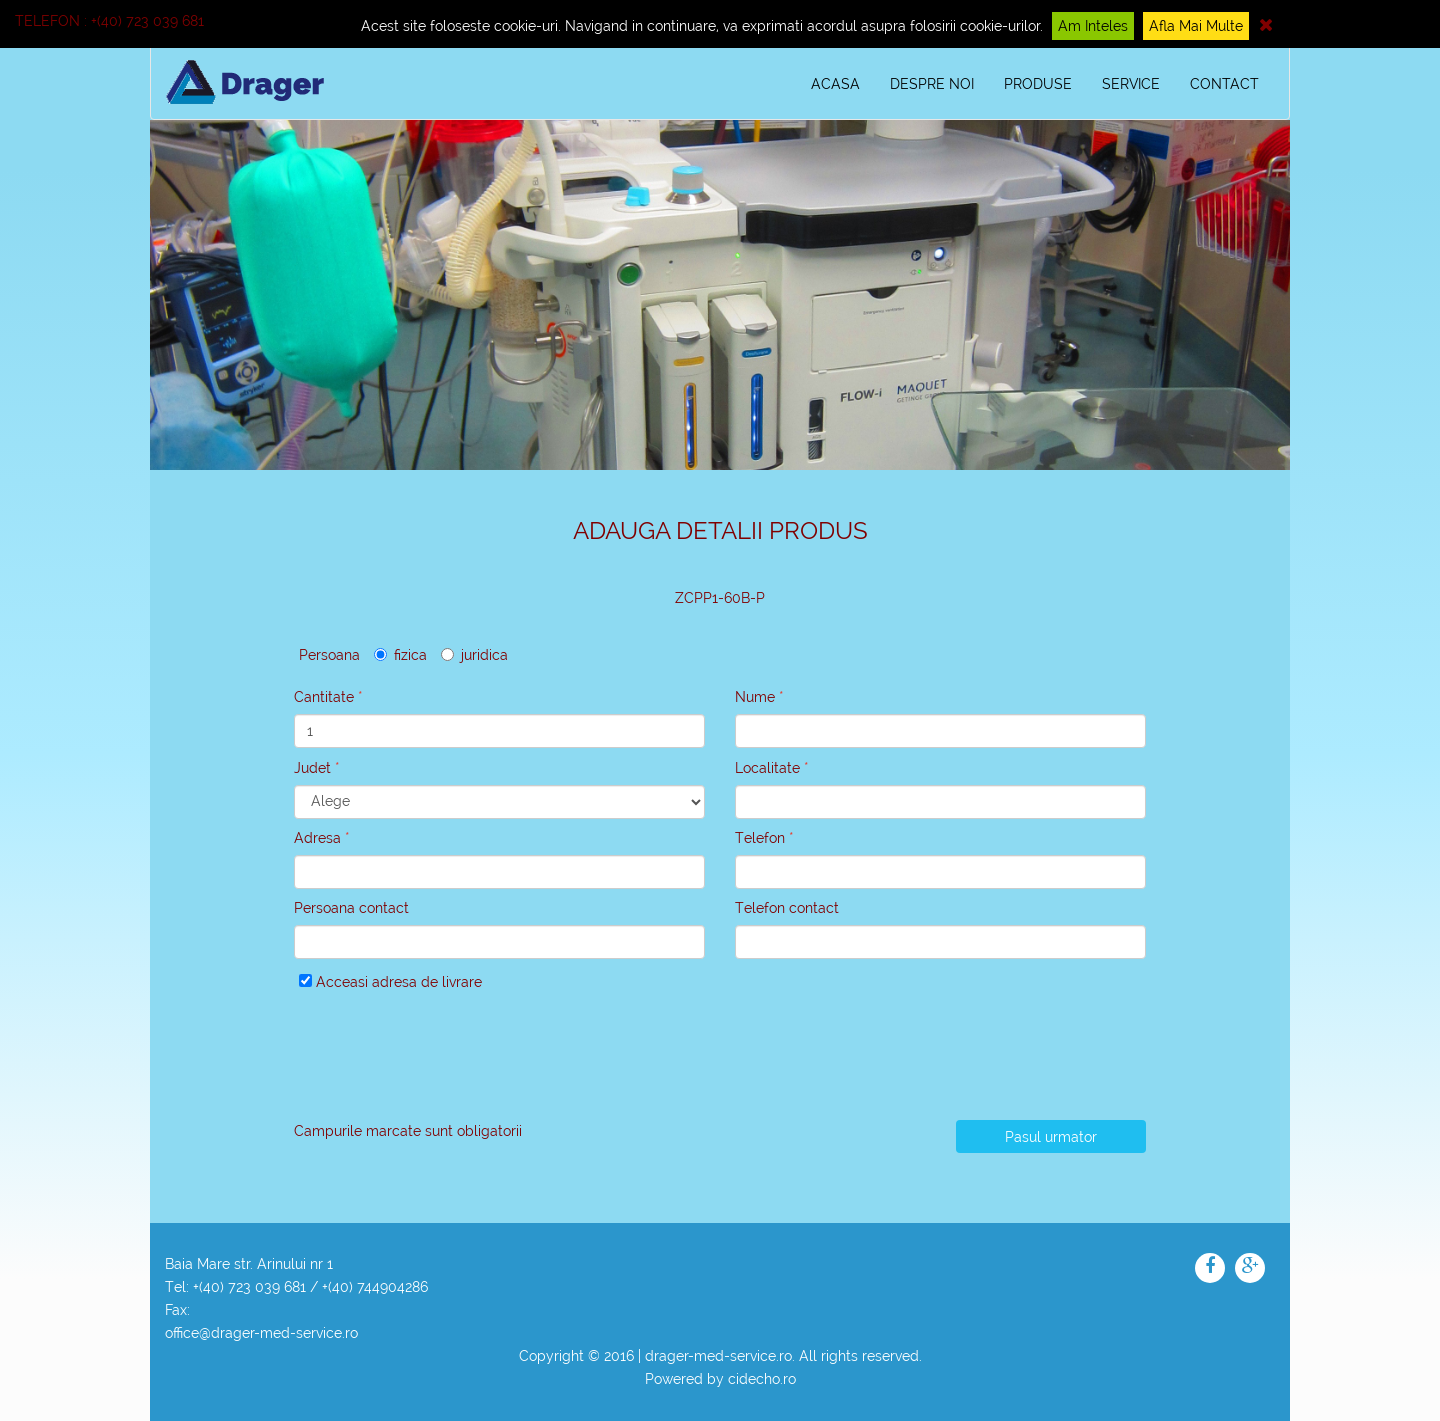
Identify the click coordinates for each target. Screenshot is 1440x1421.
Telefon (760, 838)
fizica (400, 655)
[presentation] (446, 1062)
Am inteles (1093, 26)
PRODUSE (1038, 84)
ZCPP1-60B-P (720, 598)
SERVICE (1131, 84)
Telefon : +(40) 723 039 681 (109, 21)
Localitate (767, 768)
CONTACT (1224, 84)
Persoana (329, 655)
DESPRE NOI (932, 84)
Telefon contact (787, 908)
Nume (755, 697)
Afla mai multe (1196, 26)
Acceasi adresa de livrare (390, 982)
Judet (312, 768)
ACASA (835, 84)
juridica (474, 655)
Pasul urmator (1051, 1137)
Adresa (317, 838)
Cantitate (324, 697)
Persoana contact (351, 908)
